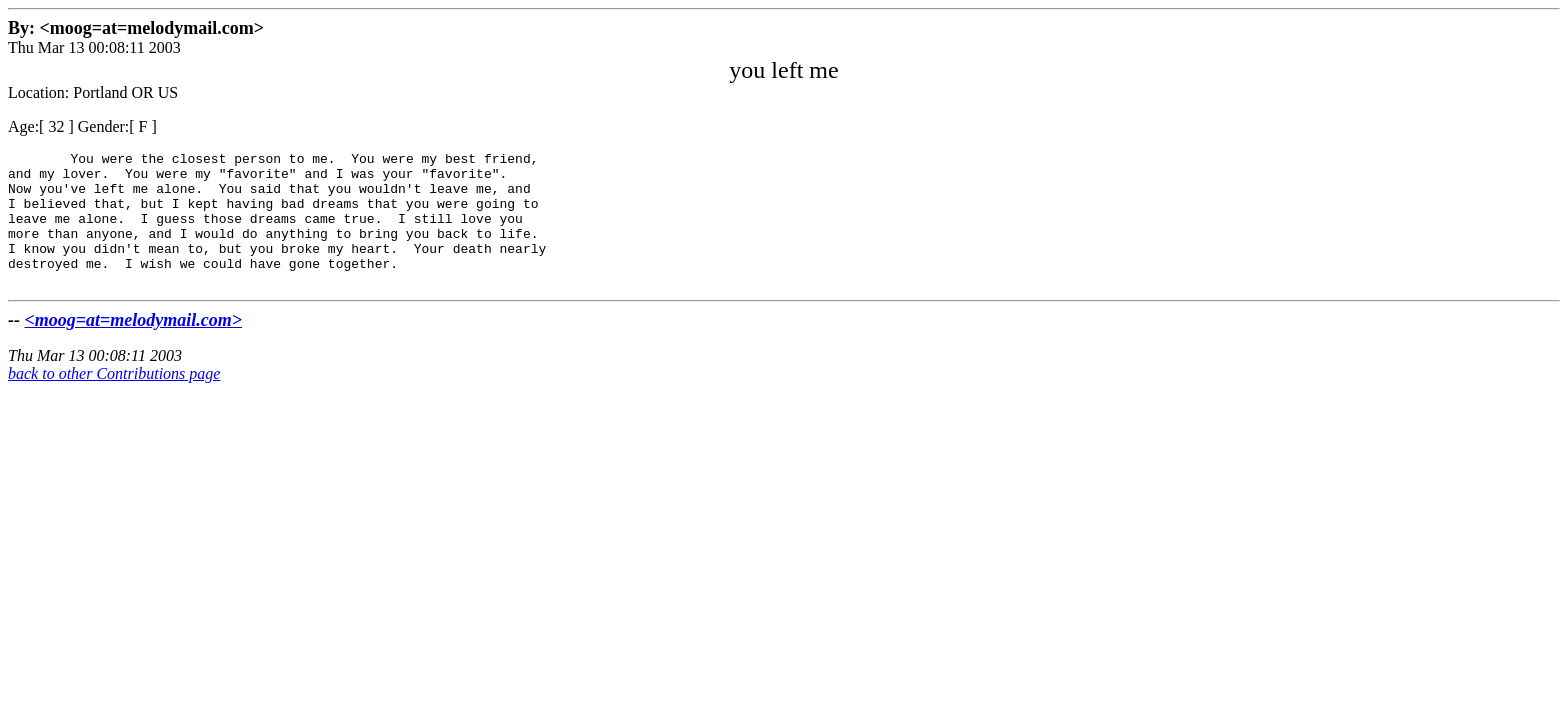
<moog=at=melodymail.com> (134, 347)
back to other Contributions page (114, 400)
